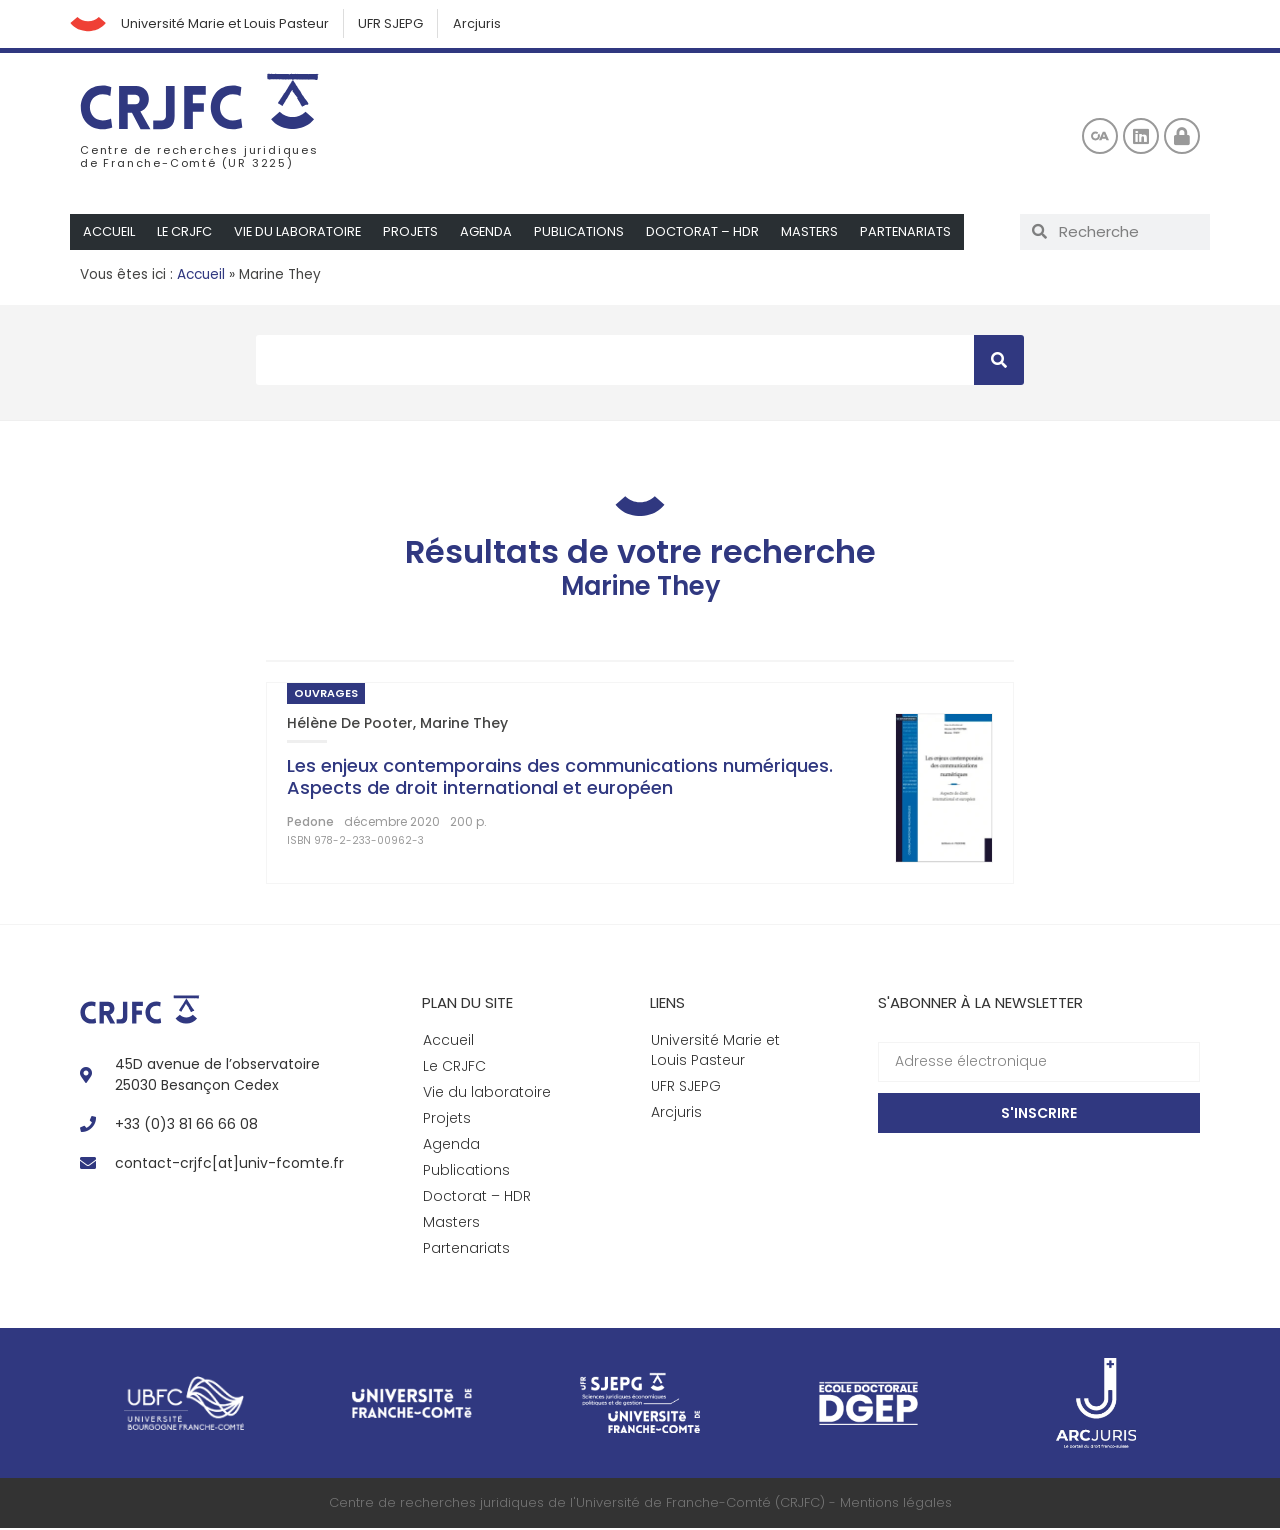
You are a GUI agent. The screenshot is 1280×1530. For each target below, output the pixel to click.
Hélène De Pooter (350, 725)
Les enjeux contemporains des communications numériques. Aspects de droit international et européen (560, 778)
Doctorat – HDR (708, 233)
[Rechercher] (999, 362)
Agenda (491, 233)
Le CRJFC (186, 233)
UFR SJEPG (397, 24)
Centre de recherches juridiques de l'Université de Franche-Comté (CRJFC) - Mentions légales (640, 1504)
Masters (816, 233)
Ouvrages (326, 695)
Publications (585, 233)
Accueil (109, 233)
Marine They (464, 725)
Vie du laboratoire (300, 233)
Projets (415, 233)
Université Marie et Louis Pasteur (229, 24)
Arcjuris (485, 24)
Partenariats (913, 233)
